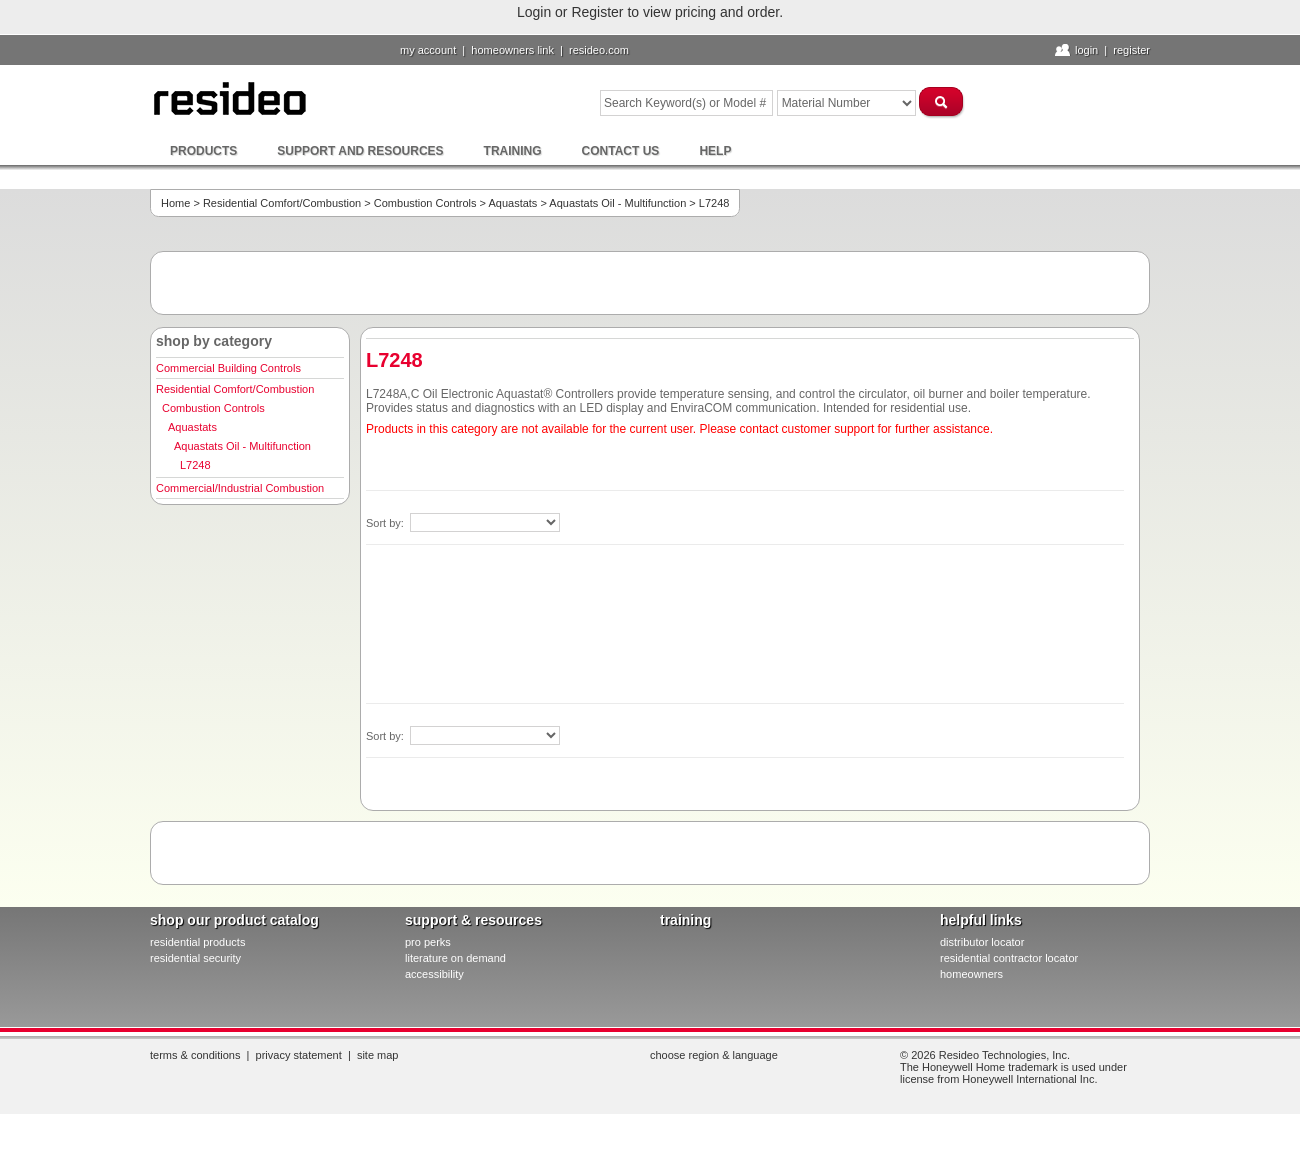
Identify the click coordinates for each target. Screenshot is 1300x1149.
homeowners (971, 974)
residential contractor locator (1009, 958)
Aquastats (512, 203)
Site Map (378, 1055)
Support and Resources (360, 151)
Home (175, 203)
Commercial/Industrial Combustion (240, 488)
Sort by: (386, 523)
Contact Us (621, 151)
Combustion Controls (425, 203)
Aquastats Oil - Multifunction (617, 203)
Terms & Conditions (195, 1055)
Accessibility (434, 974)
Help (715, 151)
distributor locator (982, 942)
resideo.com (599, 50)
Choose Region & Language (714, 1055)
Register (1131, 50)
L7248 (195, 465)
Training (513, 151)
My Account (428, 50)
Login (1086, 50)
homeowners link (512, 50)
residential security (195, 958)
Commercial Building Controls (228, 368)
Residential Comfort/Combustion (282, 203)
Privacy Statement (299, 1055)
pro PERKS (428, 942)
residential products (197, 942)
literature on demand (455, 958)
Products (203, 151)
